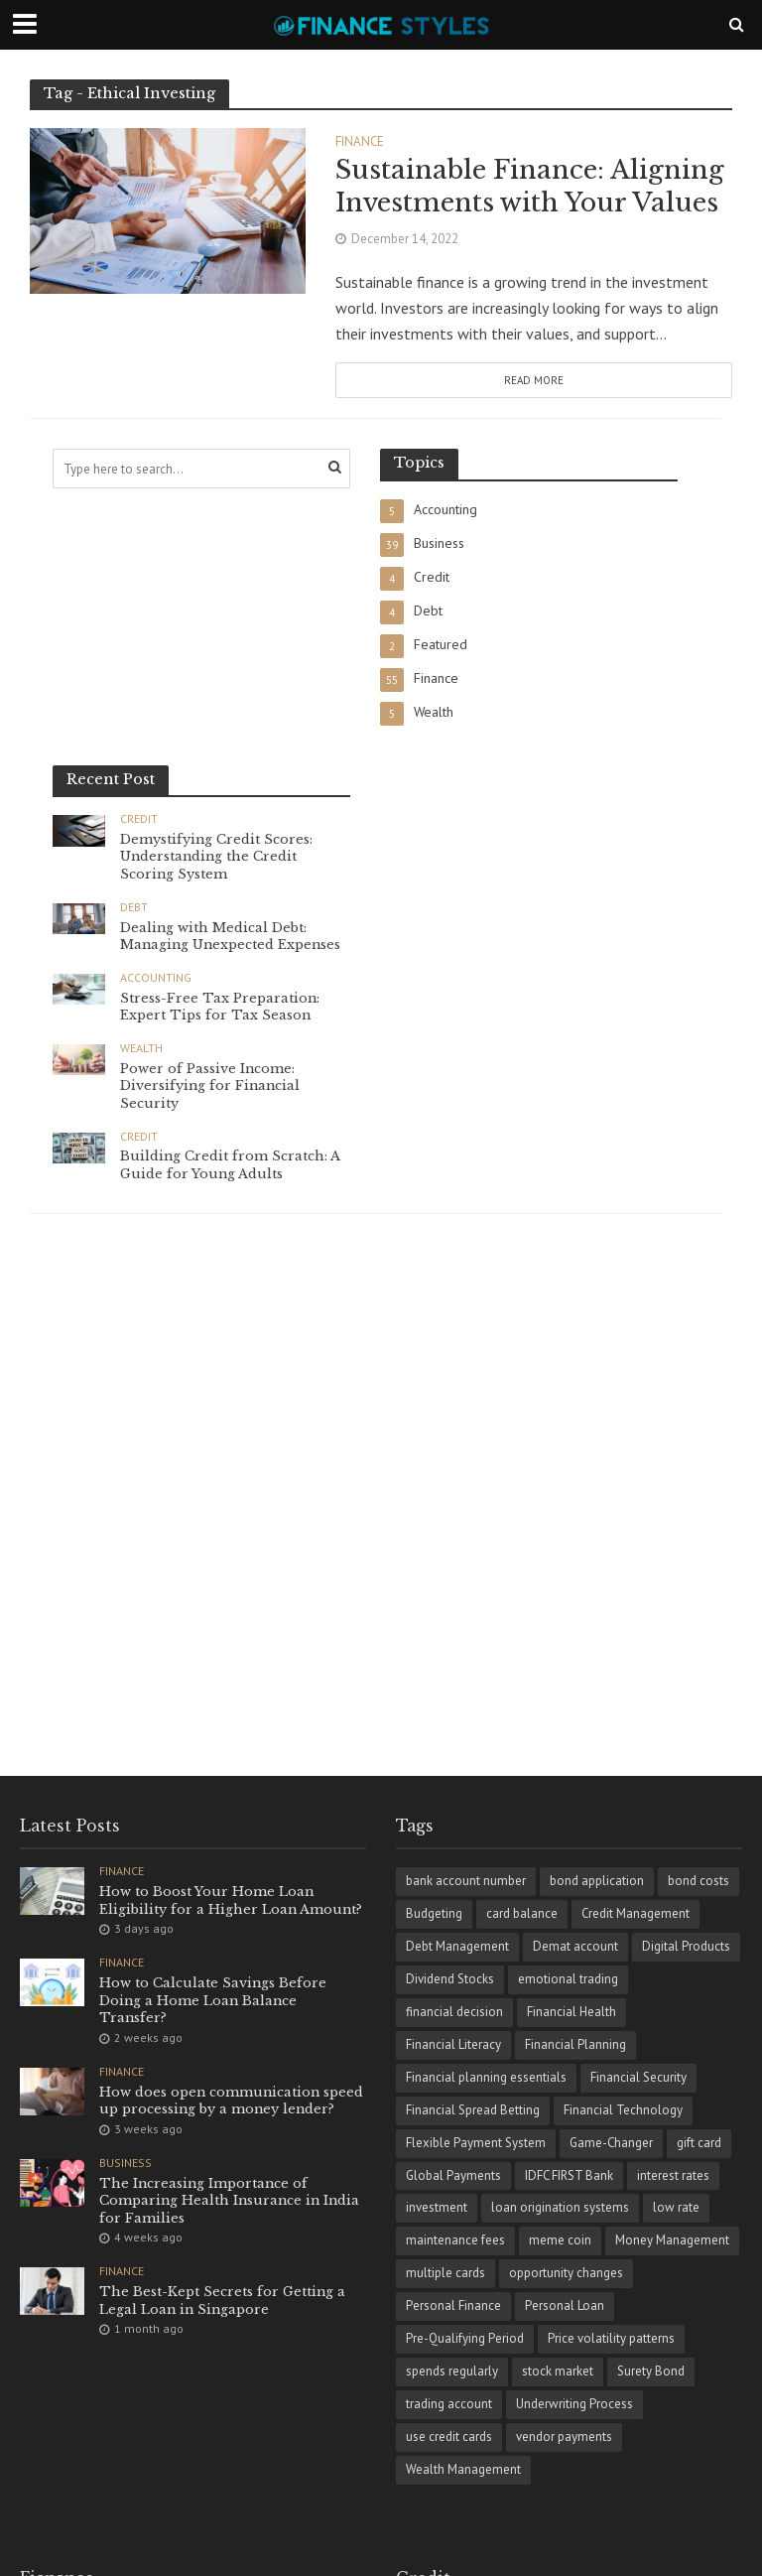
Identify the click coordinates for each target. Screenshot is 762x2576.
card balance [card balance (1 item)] (522, 1913)
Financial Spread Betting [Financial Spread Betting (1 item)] (473, 2109)
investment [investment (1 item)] (436, 2207)
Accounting (155, 978)
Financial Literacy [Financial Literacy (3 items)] (453, 2044)
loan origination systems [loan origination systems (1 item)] (560, 2207)
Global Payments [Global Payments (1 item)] (453, 2175)
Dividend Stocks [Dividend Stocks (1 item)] (450, 1978)
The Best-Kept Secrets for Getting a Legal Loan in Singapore (222, 2301)
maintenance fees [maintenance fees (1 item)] (455, 2240)
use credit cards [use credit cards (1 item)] (449, 2436)
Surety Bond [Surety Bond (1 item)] (651, 2371)
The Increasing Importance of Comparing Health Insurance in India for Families (231, 2201)
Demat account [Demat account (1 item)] (575, 1946)
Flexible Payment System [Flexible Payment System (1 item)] (476, 2142)
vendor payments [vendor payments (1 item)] (564, 2436)
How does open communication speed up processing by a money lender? (232, 2101)
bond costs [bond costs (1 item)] (698, 1880)
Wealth (141, 1048)
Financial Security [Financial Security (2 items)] (638, 2077)
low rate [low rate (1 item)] (676, 2207)
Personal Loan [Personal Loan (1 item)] (564, 2305)
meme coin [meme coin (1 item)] (560, 2240)
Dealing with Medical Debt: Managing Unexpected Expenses (232, 936)
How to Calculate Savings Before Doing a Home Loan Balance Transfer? (213, 2000)
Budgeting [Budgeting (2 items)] (434, 1913)
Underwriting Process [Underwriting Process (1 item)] (574, 2403)
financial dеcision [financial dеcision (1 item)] (454, 2011)
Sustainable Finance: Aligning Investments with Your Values (529, 186)
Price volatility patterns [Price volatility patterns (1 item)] (611, 2338)
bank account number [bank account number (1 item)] (466, 1880)
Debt (134, 907)
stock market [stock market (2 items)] (557, 2371)
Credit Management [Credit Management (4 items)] (635, 1913)
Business (125, 2163)
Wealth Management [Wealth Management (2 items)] (463, 2469)
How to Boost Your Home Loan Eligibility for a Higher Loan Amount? (232, 1900)
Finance (359, 142)
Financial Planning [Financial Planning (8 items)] (575, 2044)
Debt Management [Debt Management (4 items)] (457, 1946)
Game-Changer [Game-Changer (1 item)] (611, 2142)
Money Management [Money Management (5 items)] (672, 2240)
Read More (533, 380)
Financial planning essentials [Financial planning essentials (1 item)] (486, 2077)
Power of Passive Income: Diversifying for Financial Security (211, 1086)
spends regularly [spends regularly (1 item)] (452, 2371)
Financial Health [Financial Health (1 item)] (571, 2011)
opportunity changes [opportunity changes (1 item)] (566, 2272)
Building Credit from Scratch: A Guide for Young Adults (230, 1166)
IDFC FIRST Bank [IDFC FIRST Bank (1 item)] (569, 2175)
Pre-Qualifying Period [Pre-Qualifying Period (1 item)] (465, 2338)
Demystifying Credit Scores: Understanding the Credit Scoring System (217, 856)
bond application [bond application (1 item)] (597, 1880)
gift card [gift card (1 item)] (699, 2142)
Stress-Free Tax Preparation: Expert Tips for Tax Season (220, 1007)
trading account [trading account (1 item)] (449, 2403)
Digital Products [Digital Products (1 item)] (686, 1946)
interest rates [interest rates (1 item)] (673, 2175)
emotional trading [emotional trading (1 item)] (568, 1978)
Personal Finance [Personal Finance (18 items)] (453, 2305)
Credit (139, 819)
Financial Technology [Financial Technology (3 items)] (623, 2109)
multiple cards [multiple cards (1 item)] (445, 2272)
